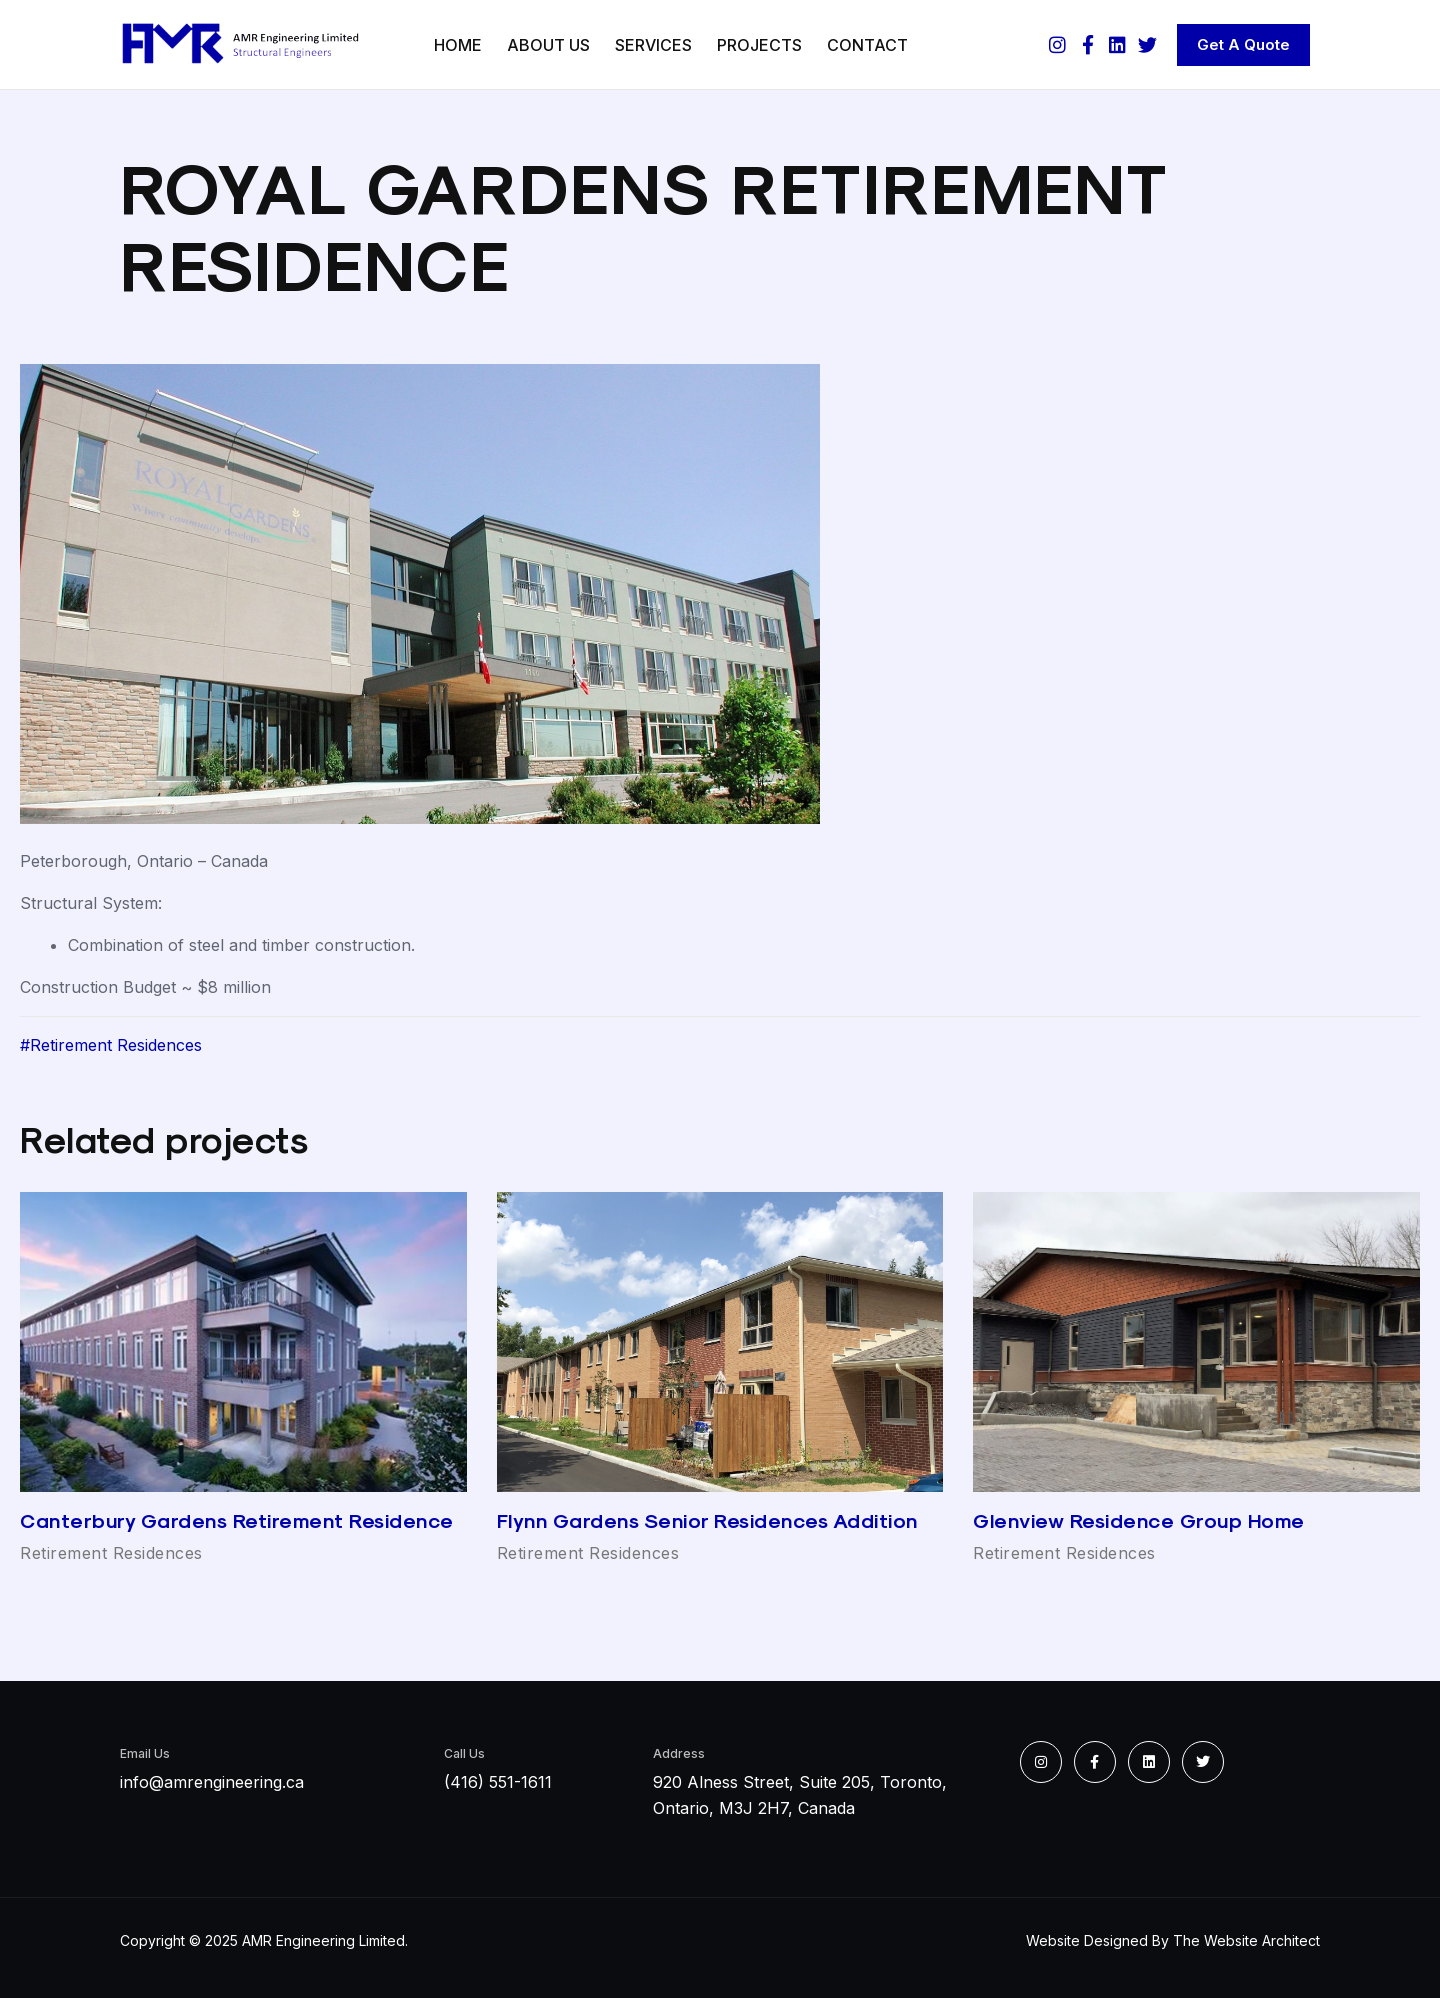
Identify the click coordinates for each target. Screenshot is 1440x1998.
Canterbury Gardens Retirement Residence (237, 1520)
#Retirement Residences (111, 1045)
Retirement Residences (111, 1553)
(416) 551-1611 (498, 1782)
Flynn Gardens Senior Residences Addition (707, 1520)
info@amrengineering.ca (212, 1782)
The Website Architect (1246, 1940)
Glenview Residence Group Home (1139, 1520)
